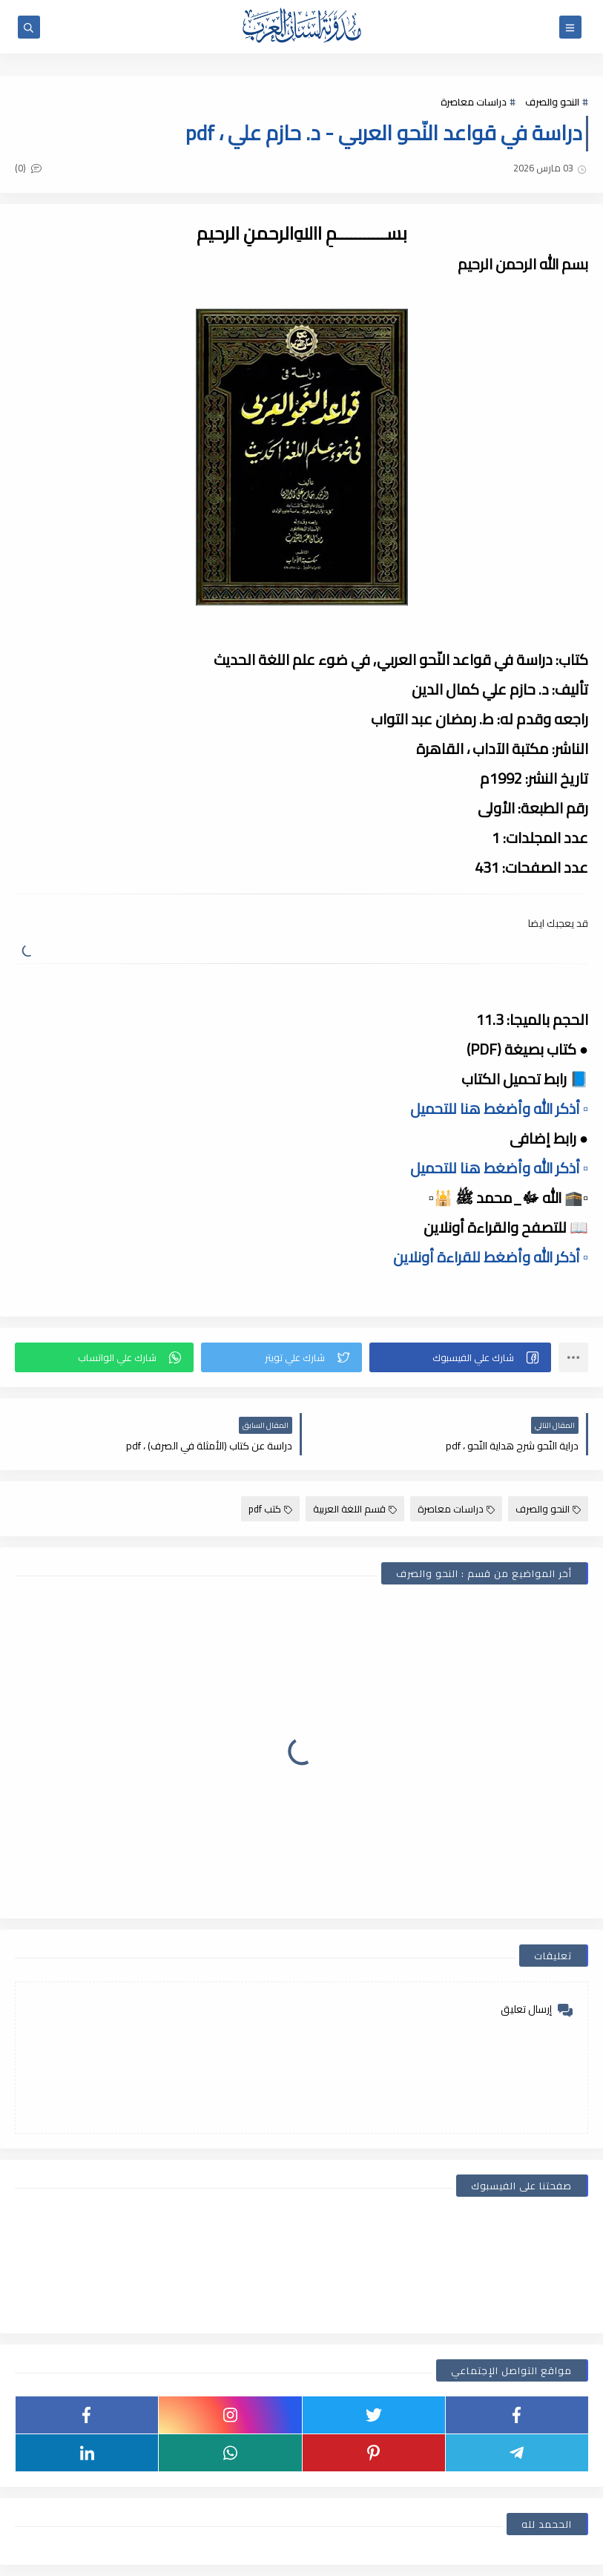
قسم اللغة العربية (355, 1509)
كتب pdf (270, 1509)
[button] (460, 1357)
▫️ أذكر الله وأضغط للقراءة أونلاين (490, 1257)
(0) (28, 168)
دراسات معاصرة (474, 102)
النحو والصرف (552, 102)
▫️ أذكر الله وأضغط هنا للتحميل (499, 1108)
